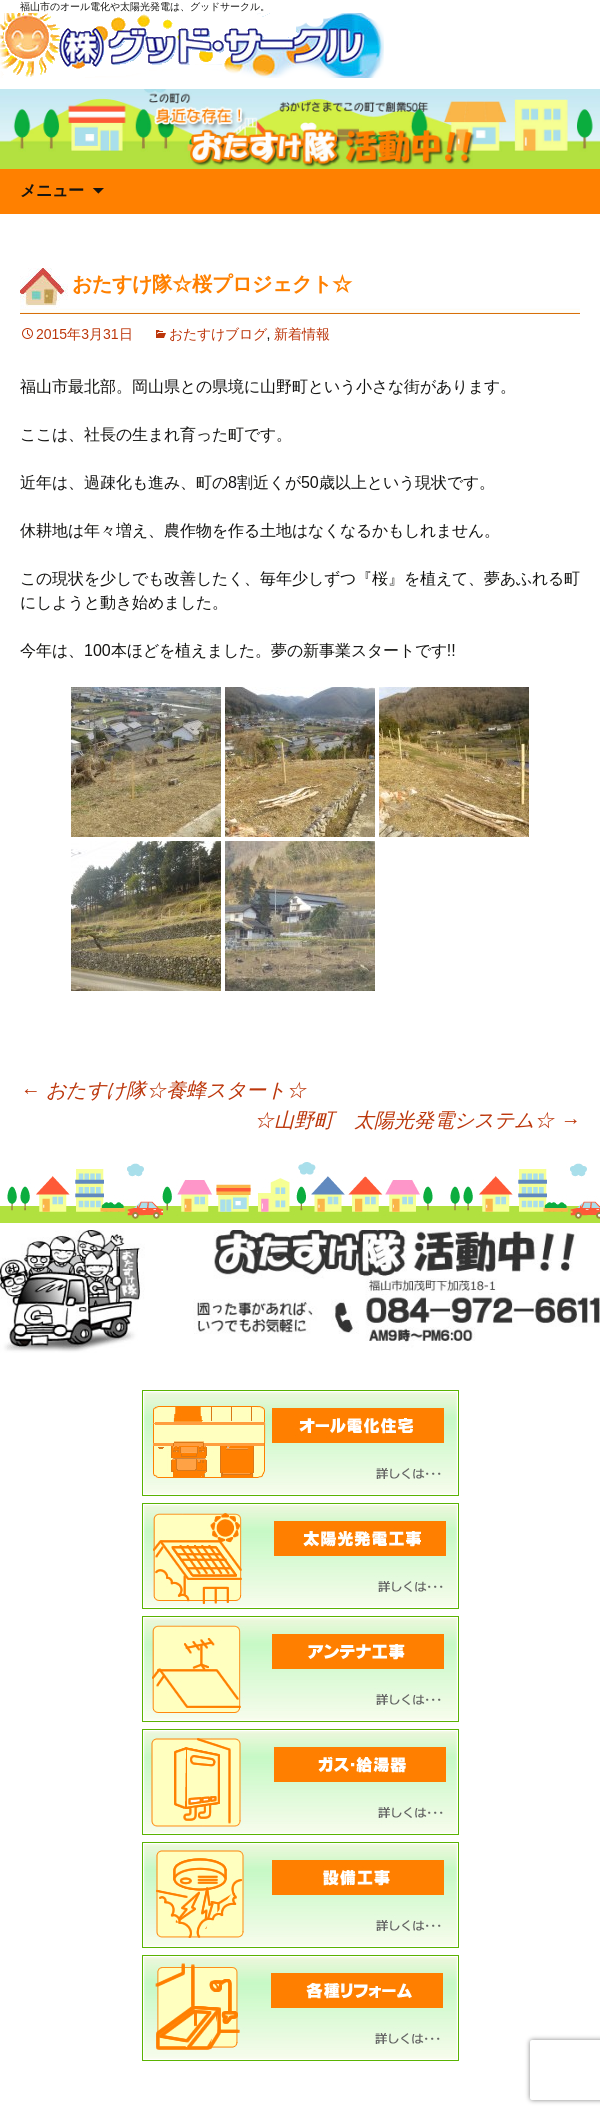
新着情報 (302, 334)
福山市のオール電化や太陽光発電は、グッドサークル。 (145, 6)
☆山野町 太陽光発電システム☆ (417, 1120)
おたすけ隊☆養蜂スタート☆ (163, 1090)
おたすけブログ (218, 334)
